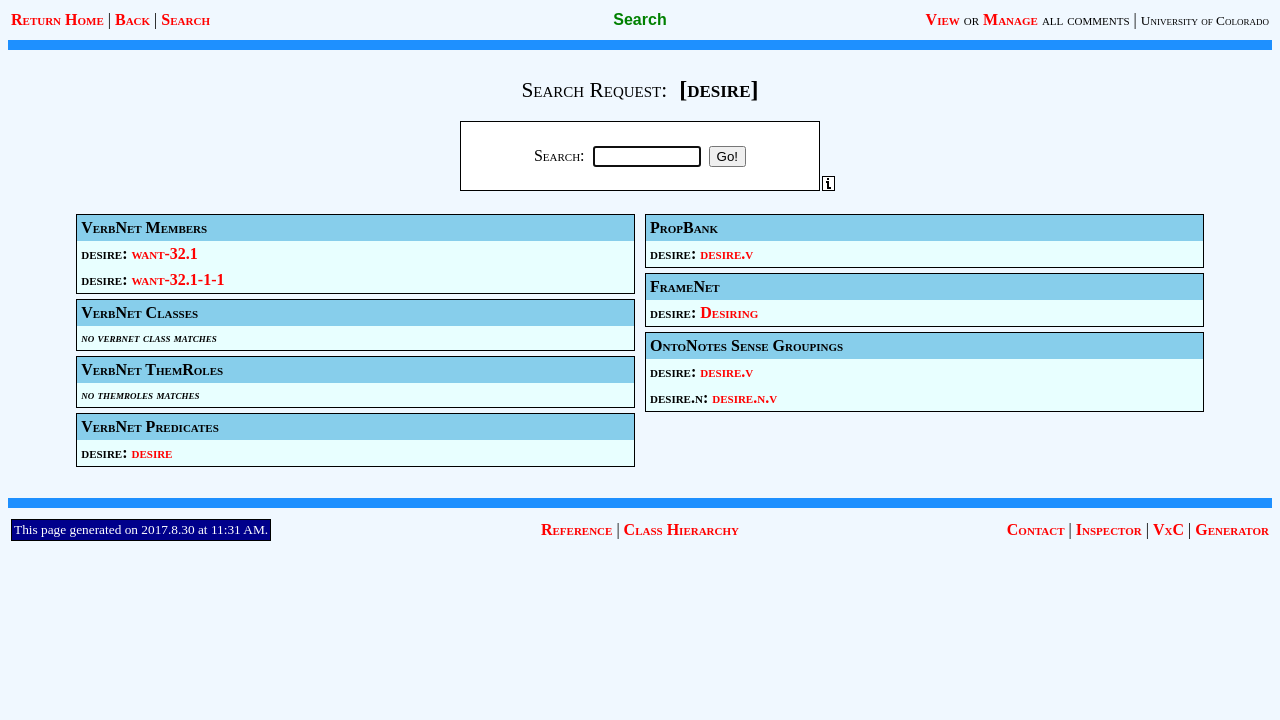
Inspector (1109, 529)
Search (185, 19)
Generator (1232, 529)
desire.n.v (744, 397)
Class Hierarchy (681, 529)
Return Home (57, 19)
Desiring (729, 312)
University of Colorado (1205, 20)
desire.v (726, 253)
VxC (1168, 529)
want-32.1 (165, 253)
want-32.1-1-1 (178, 279)
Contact (1036, 529)
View (943, 19)
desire (152, 452)
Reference (576, 529)
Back (132, 19)
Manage (1010, 19)
